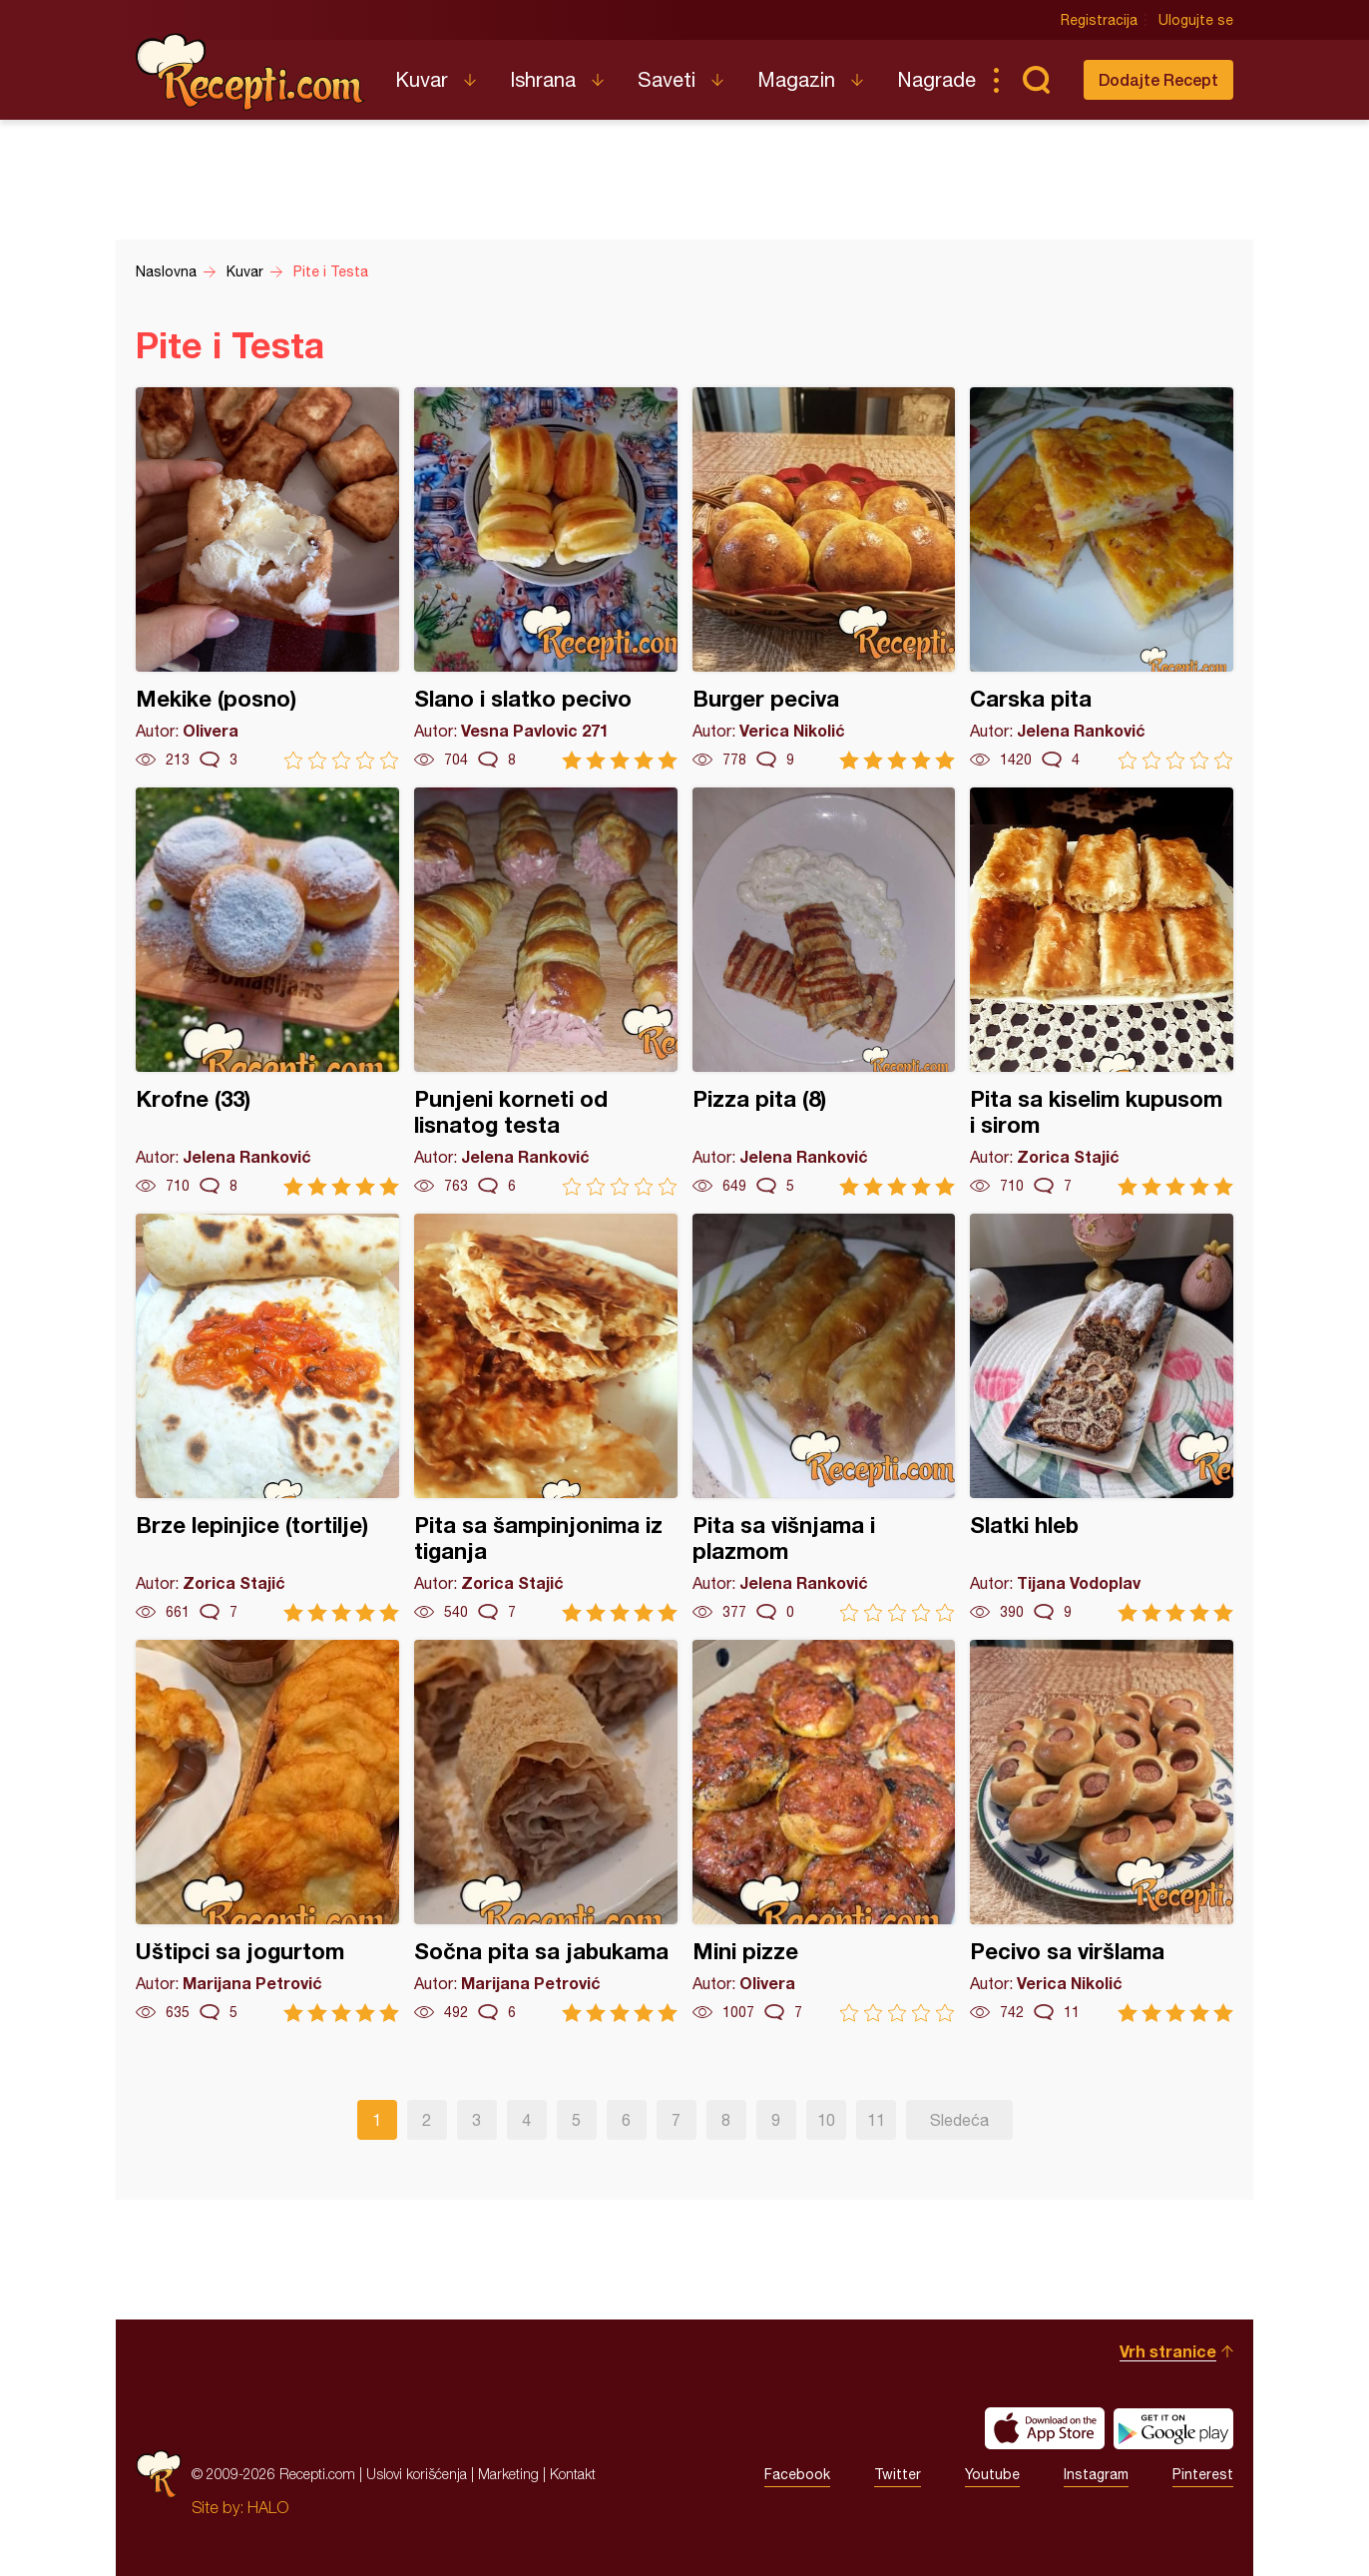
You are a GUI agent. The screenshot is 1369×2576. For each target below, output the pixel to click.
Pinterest (1202, 2474)
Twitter (897, 2474)
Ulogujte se (1195, 20)
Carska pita (1101, 578)
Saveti (666, 79)
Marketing (508, 2473)
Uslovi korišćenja (416, 2473)
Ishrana (543, 79)
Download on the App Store (1045, 2428)
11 (876, 2120)
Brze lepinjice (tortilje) (267, 1418)
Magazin (796, 79)
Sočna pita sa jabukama (546, 1831)
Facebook (797, 2474)
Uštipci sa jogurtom (267, 1831)
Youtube (992, 2474)
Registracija (1099, 20)
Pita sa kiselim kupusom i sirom (1101, 991)
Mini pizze (824, 1831)
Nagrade (936, 79)
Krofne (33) (267, 991)
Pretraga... (1036, 80)
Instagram (1096, 2474)
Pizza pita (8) (824, 991)
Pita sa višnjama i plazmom (824, 1418)
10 (826, 2120)
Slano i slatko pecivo (546, 578)
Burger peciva (824, 578)
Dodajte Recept (1158, 79)
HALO (267, 2507)
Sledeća (959, 2120)
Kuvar (421, 79)
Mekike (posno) (267, 578)
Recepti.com (250, 72)
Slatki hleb (1101, 1418)
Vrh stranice (1168, 2350)
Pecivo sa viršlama (1101, 1831)
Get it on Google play (1173, 2428)
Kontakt (573, 2473)
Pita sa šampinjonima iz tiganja (546, 1418)
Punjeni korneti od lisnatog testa (546, 991)
